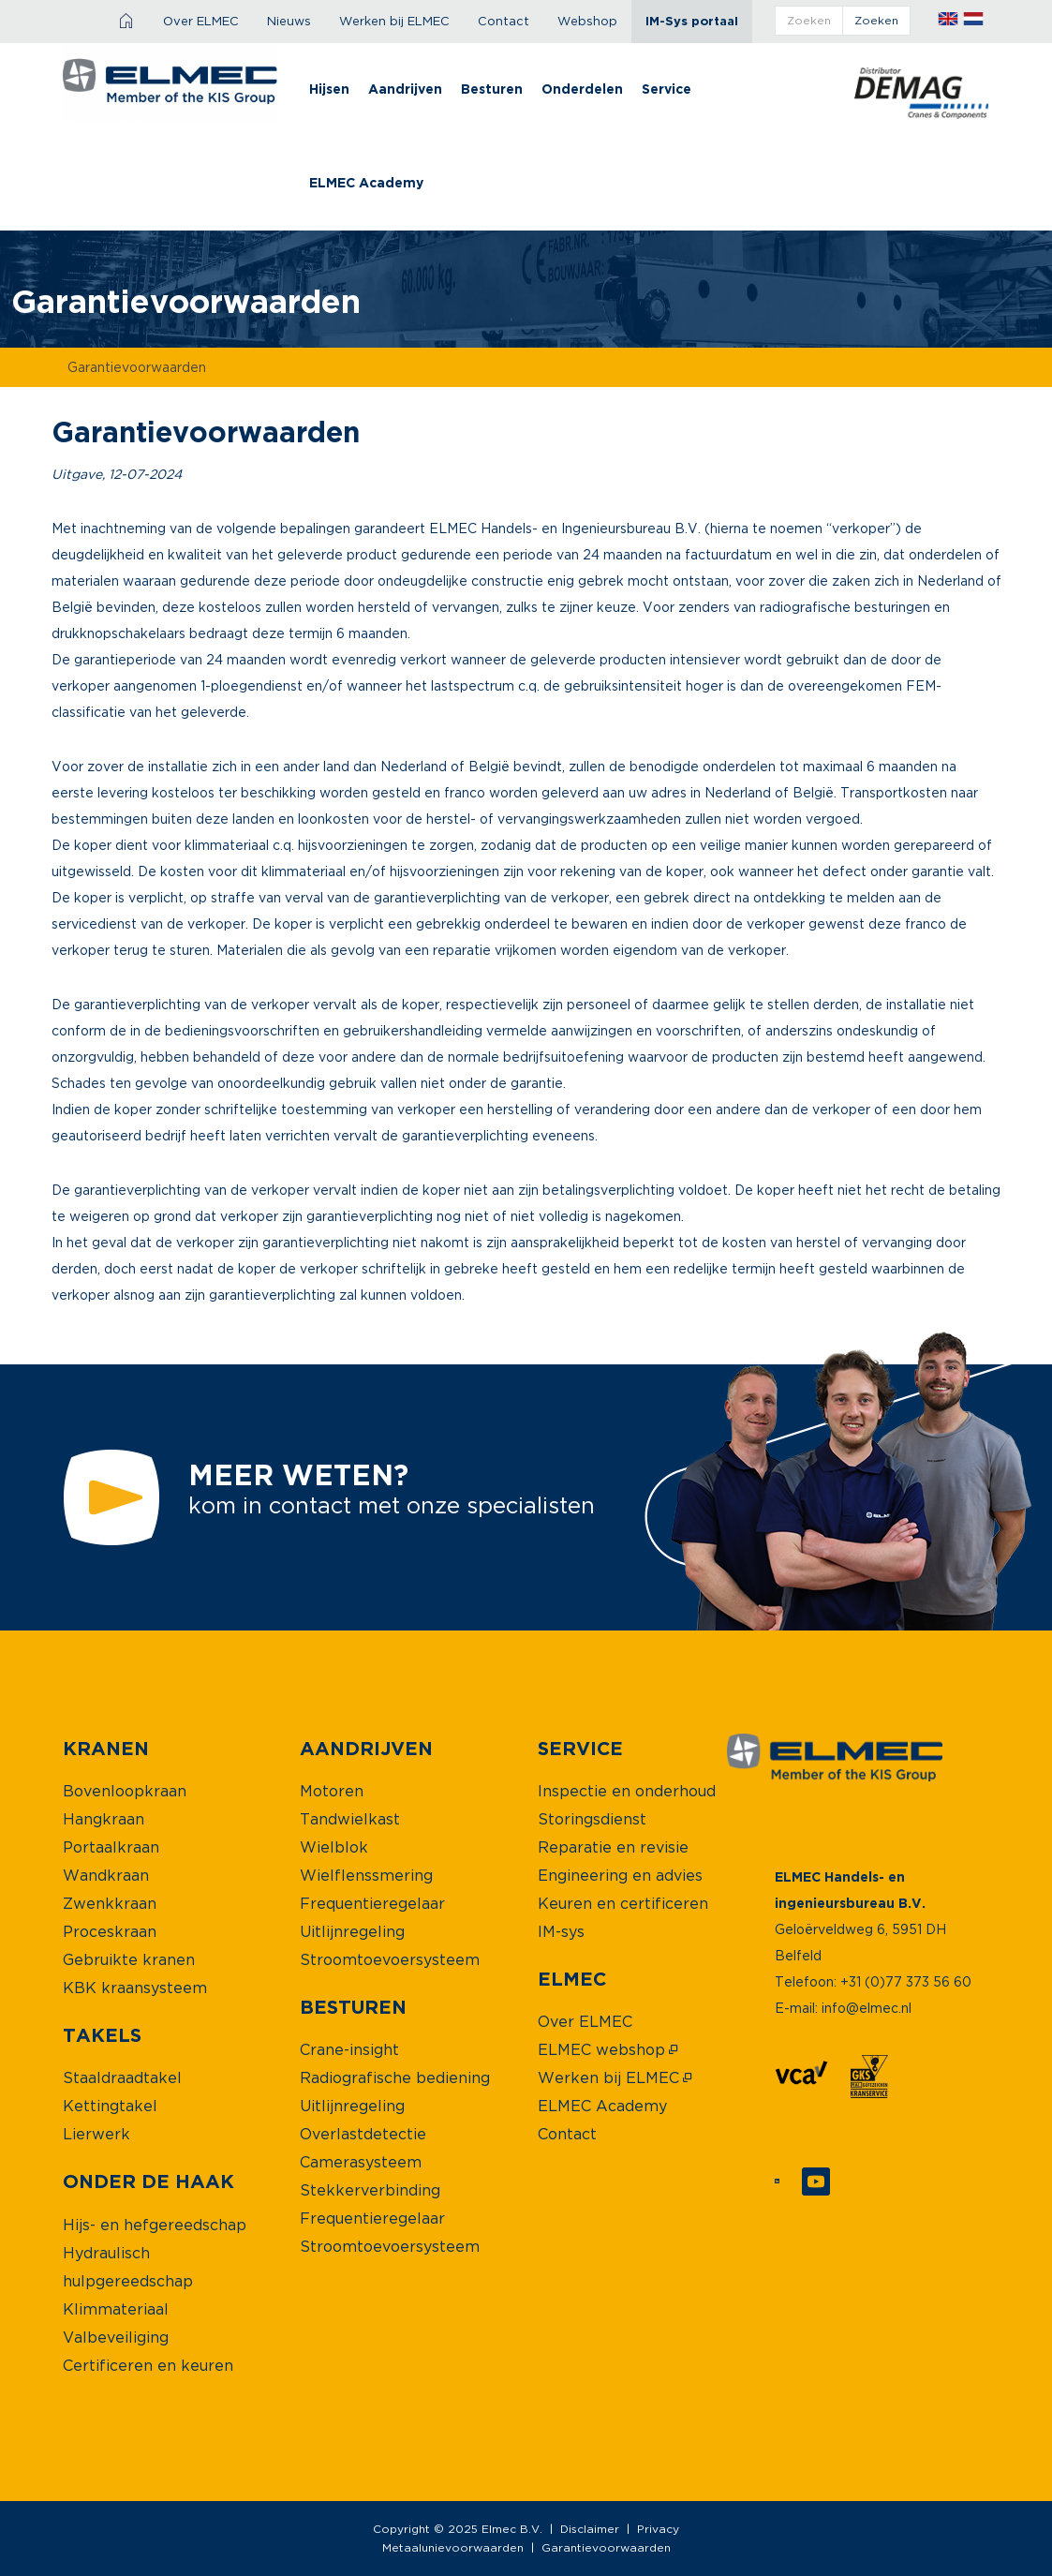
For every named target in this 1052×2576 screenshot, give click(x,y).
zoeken (876, 20)
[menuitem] (127, 21)
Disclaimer (589, 2529)
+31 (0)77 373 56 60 (905, 1981)
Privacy (658, 2529)
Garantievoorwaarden (606, 2547)
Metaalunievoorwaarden (453, 2547)
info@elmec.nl (866, 2008)
